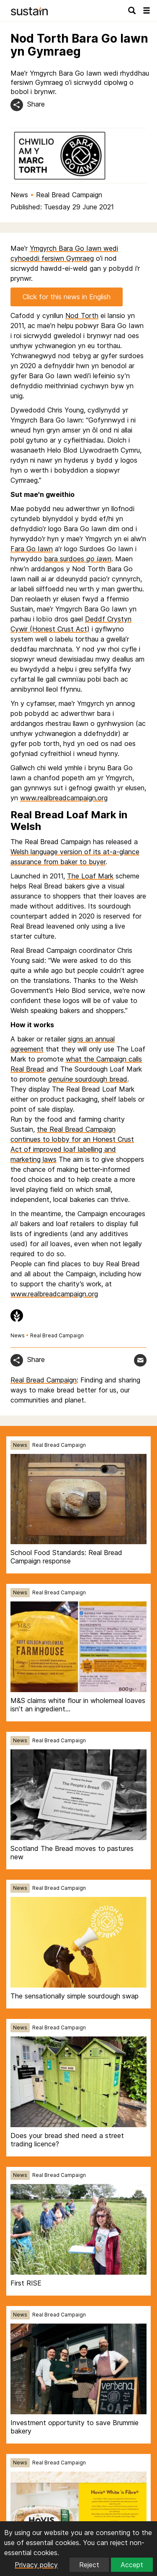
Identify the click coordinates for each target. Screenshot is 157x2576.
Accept (132, 2565)
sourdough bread (87, 1079)
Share (36, 104)
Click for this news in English (67, 297)
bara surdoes (77, 559)
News (19, 195)
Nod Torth (81, 315)
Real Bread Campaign (69, 195)
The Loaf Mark (90, 876)
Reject (89, 2565)
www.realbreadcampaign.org (64, 798)
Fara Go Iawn (31, 549)
